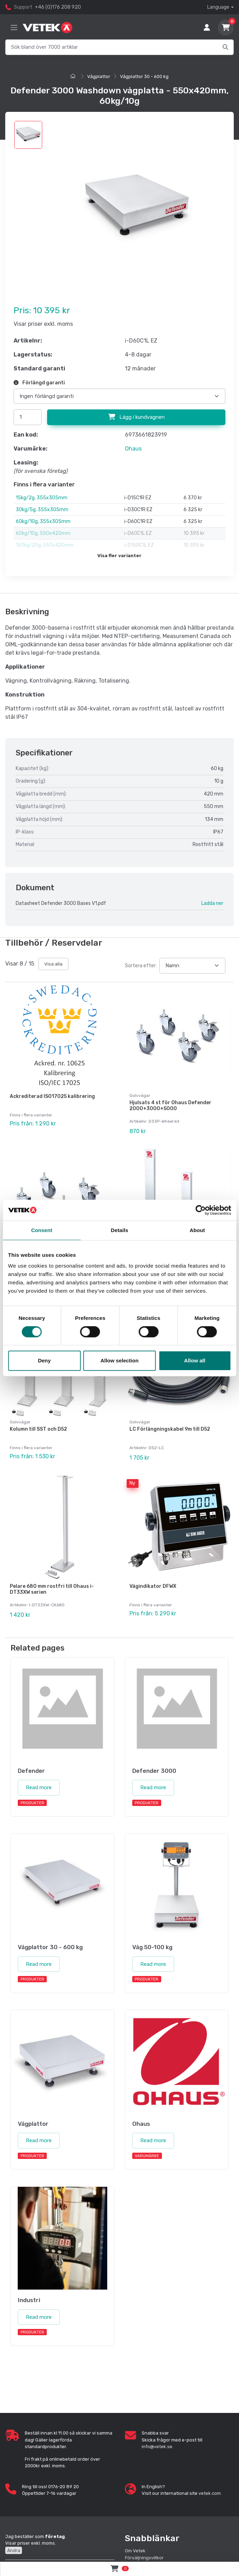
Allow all (195, 1360)
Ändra (13, 2543)
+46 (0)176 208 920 (58, 7)
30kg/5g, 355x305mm (42, 510)
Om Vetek (135, 2544)
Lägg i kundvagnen (136, 417)
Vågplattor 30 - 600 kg (144, 76)
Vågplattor (98, 76)
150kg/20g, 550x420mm (45, 545)
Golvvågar (139, 1095)
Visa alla (53, 964)
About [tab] (197, 1230)
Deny (44, 1360)
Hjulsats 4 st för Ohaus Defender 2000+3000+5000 (170, 1106)
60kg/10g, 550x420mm (43, 533)
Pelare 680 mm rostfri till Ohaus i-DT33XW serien (52, 1584)
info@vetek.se (157, 2440)
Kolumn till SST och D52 (38, 1426)
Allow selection (119, 1360)
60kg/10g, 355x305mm (43, 521)
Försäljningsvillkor (144, 2551)
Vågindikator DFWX (152, 1581)
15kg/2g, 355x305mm (41, 498)
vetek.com (210, 2486)
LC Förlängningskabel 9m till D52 (169, 1426)
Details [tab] (119, 1230)
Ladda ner (212, 903)
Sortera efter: (141, 966)
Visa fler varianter (119, 555)
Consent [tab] (41, 1230)
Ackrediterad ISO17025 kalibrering (52, 1096)
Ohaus (133, 448)
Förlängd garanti (39, 383)
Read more (39, 1781)
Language (218, 7)
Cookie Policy (139, 2558)
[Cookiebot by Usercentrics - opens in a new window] (200, 1210)
